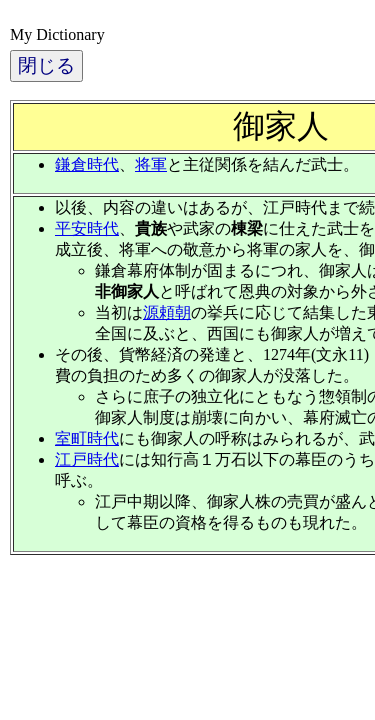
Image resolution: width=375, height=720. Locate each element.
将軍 (151, 164)
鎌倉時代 (87, 164)
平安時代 (87, 228)
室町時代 (87, 438)
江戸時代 (87, 459)
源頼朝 (167, 312)
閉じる (46, 65)
